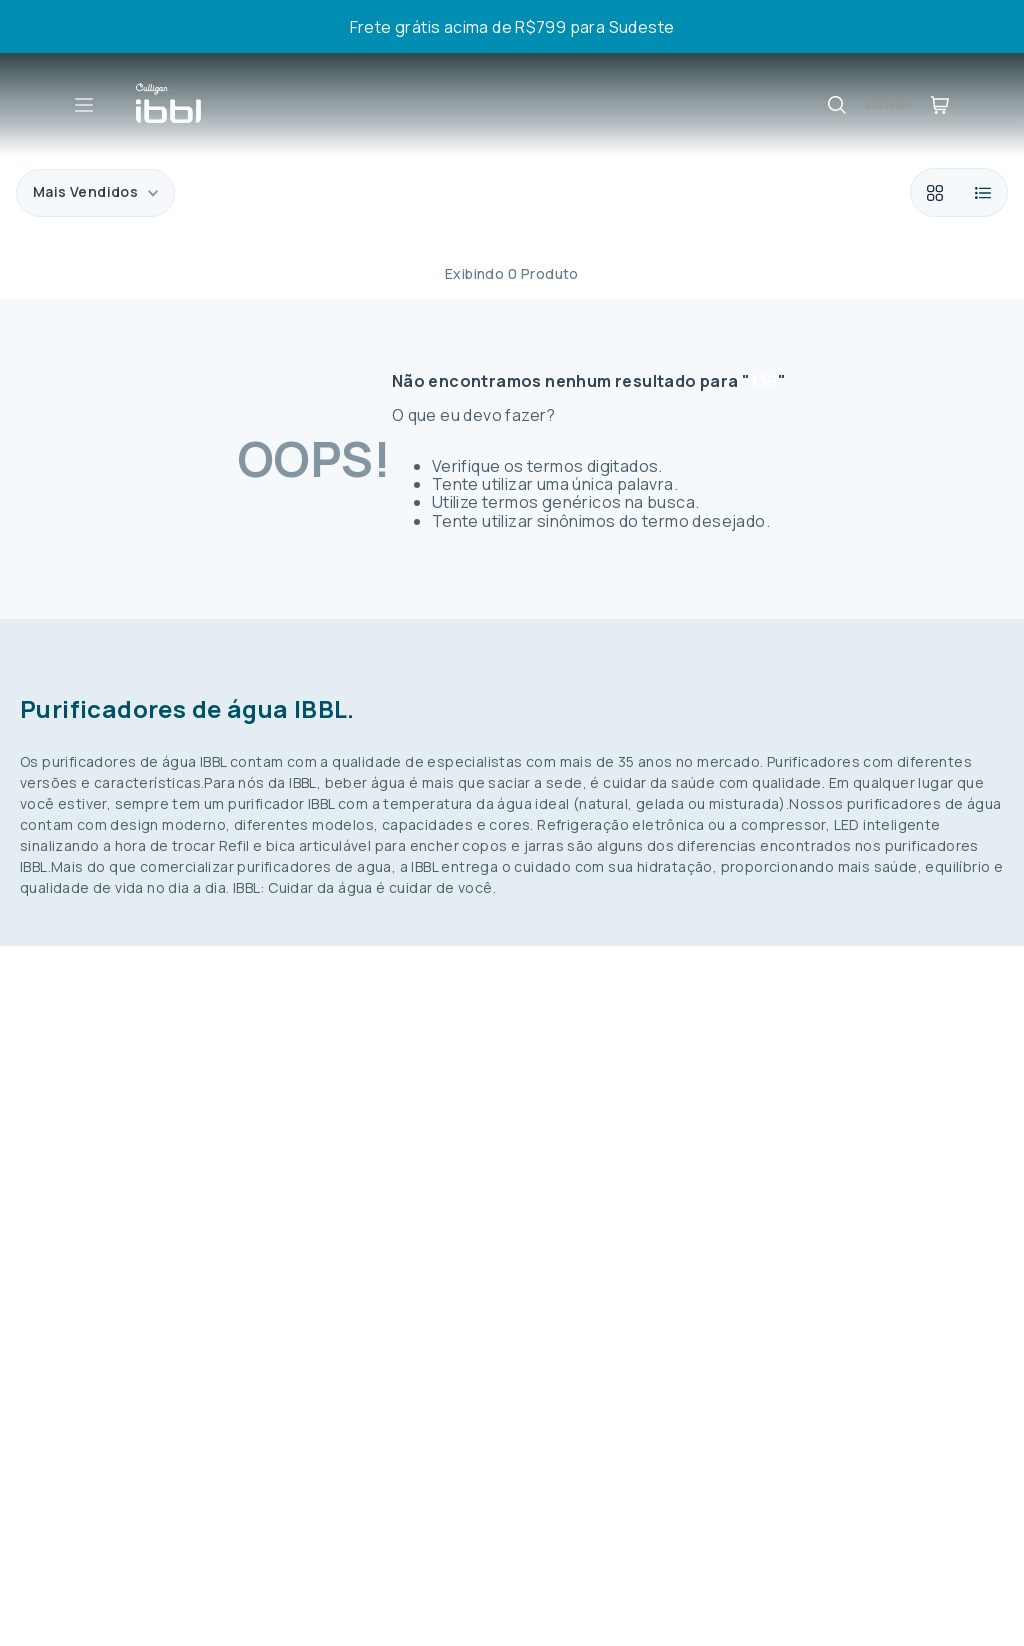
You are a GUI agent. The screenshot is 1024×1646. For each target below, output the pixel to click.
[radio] (934, 192)
